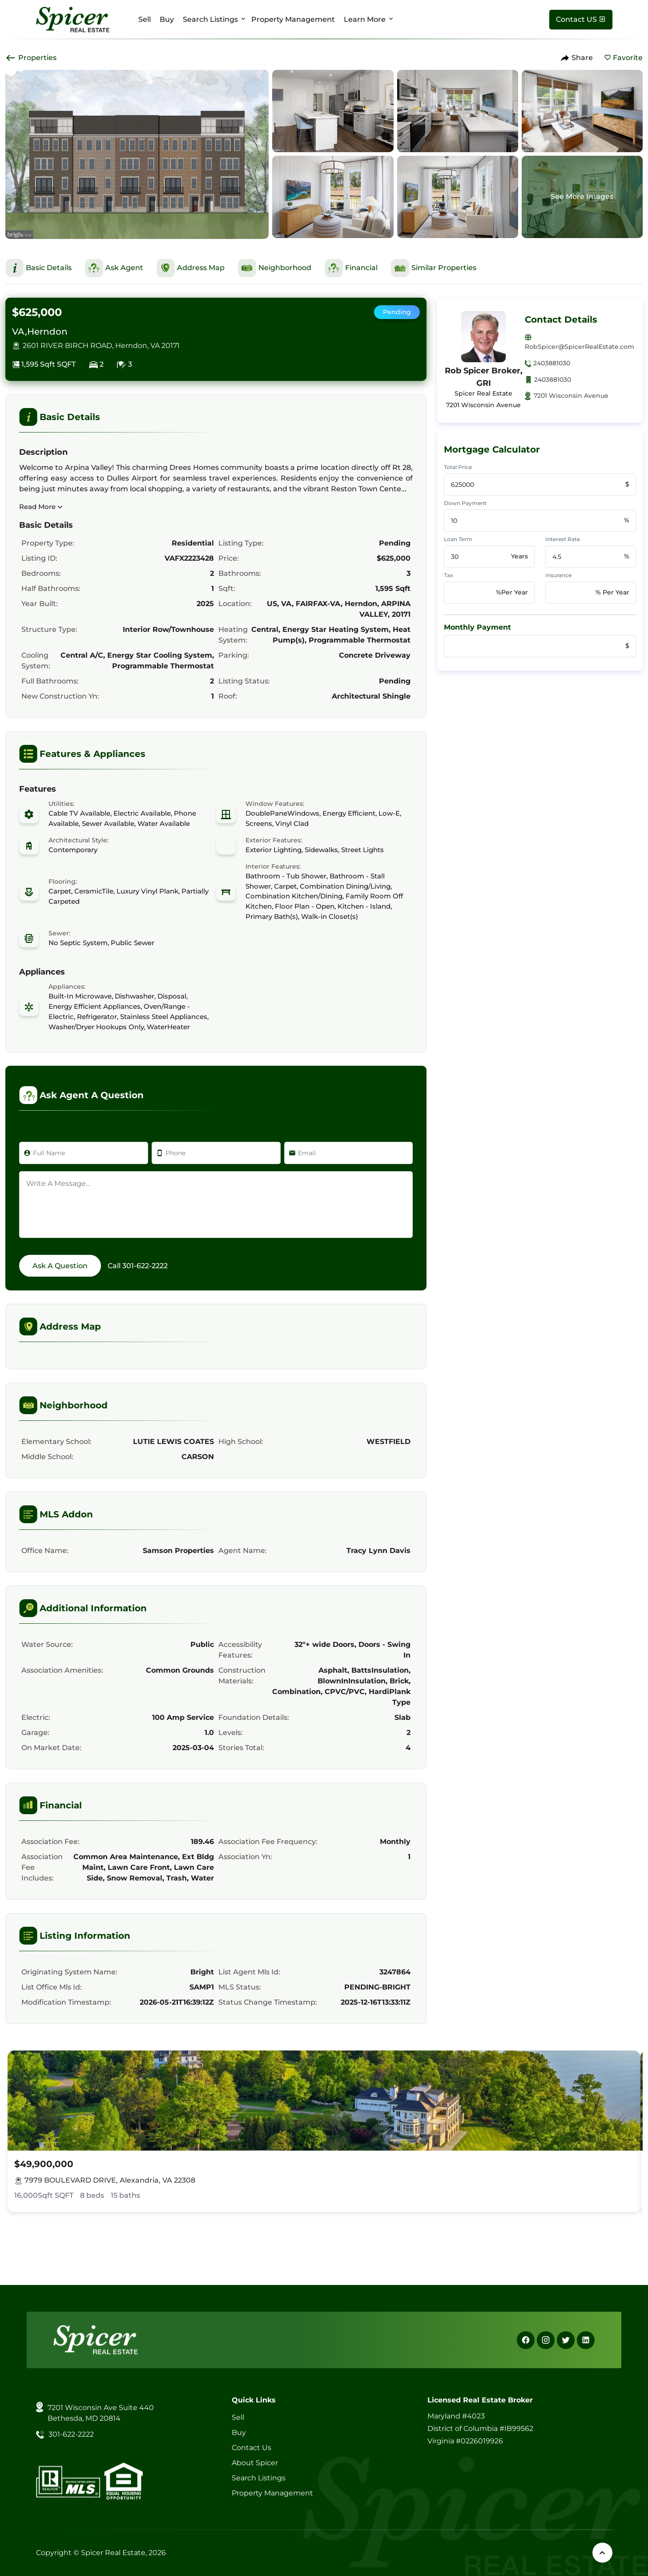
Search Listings (210, 19)
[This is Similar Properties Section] (433, 268)
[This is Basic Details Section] (38, 268)
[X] (566, 2340)
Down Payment (465, 503)
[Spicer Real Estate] (72, 19)
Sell (144, 19)
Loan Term (458, 539)
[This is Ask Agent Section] (114, 268)
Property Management (293, 19)
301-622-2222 (145, 1266)
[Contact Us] (580, 19)
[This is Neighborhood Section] (274, 268)
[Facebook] (526, 2340)
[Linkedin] (586, 2340)
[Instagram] (546, 2340)
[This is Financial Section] (351, 268)
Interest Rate (562, 539)
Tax (448, 575)
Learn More (365, 19)
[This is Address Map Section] (191, 268)
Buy (167, 19)
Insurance (558, 575)
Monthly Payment (477, 627)
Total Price (458, 467)
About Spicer (255, 2463)
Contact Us (251, 2447)
